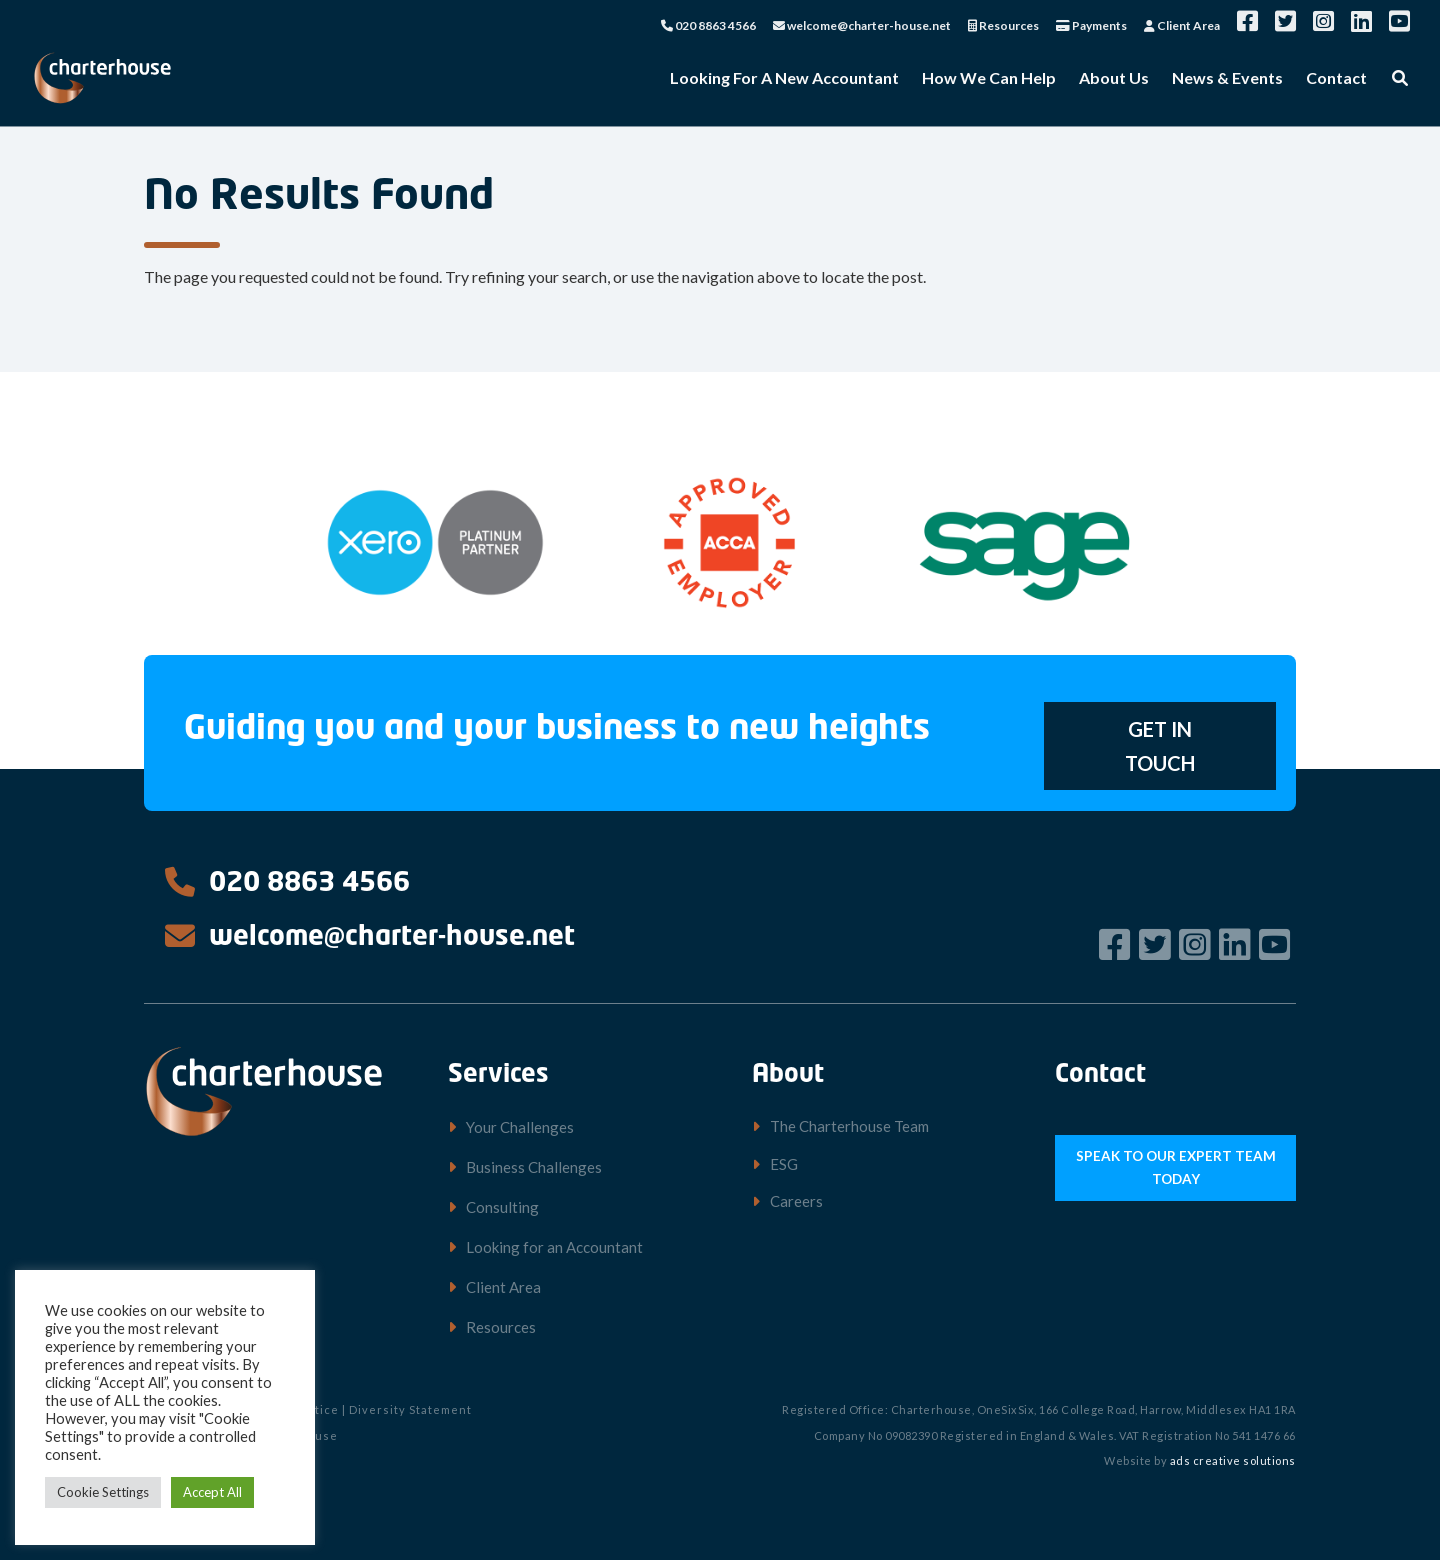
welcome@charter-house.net (862, 26)
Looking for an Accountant (554, 1247)
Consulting (502, 1207)
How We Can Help (989, 79)
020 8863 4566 (708, 26)
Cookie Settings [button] (103, 1492)
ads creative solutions (1233, 1460)
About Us (1114, 79)
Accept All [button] (212, 1492)
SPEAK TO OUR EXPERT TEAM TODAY (1176, 1164)
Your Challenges (520, 1127)
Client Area (1182, 26)
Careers (796, 1201)
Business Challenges (534, 1167)
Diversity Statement (410, 1409)
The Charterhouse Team (849, 1126)
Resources (1003, 26)
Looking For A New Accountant (784, 79)
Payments (1091, 26)
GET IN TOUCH (1160, 746)
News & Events (1227, 79)
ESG (784, 1164)
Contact (1336, 79)
